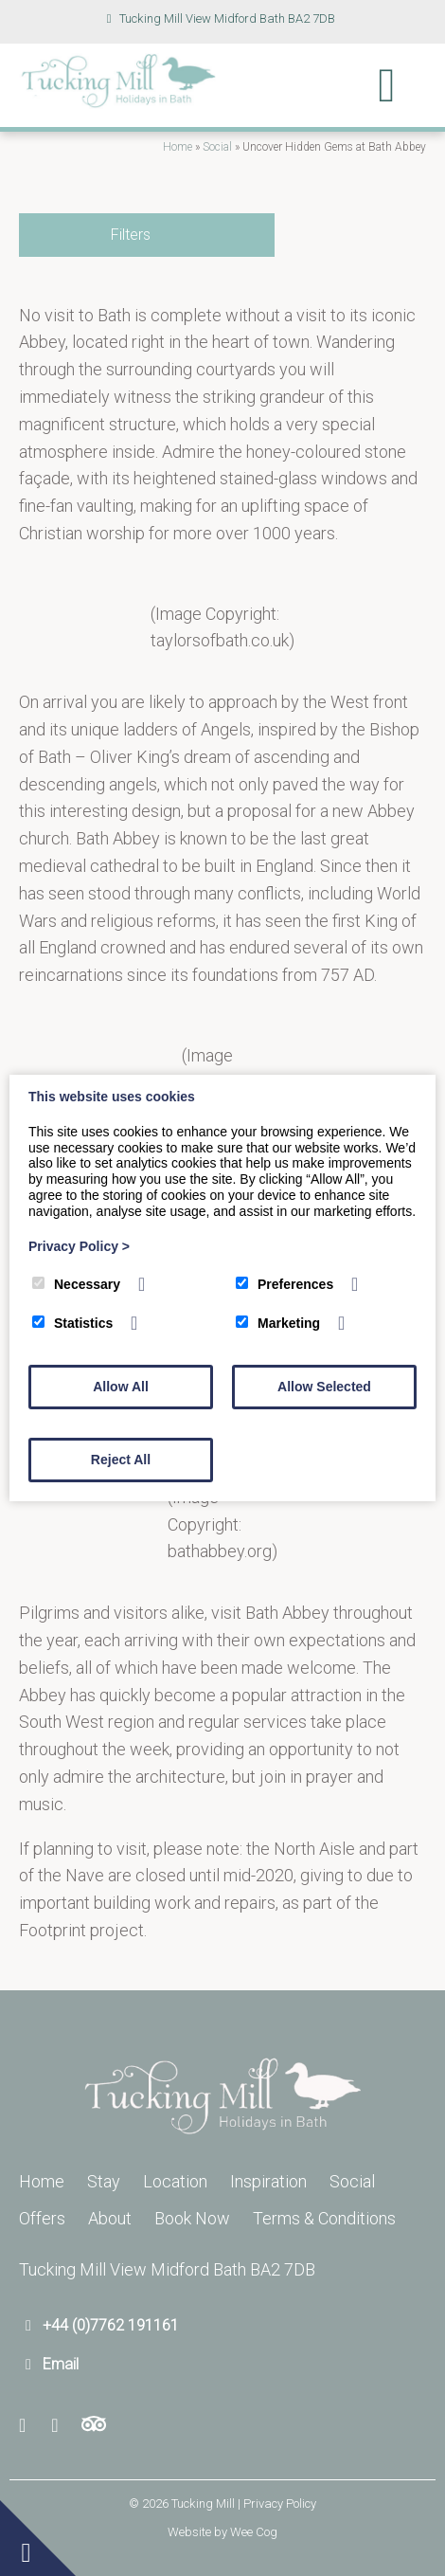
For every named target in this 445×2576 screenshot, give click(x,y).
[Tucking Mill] (118, 103)
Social (217, 147)
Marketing (278, 1323)
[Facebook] (30, 2426)
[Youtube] (61, 2426)
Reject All (121, 1459)
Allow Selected (324, 1386)
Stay (103, 2181)
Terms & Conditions (324, 2218)
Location (175, 2181)
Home (177, 147)
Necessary (76, 1284)
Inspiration (268, 2181)
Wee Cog (253, 2532)
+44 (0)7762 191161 (111, 2325)
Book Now (192, 2218)
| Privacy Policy (277, 2503)
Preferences (284, 1284)
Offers (42, 2218)
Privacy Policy (79, 1246)
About (110, 2218)
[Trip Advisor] (93, 2426)
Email (61, 2364)
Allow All (121, 1386)
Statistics (72, 1323)
